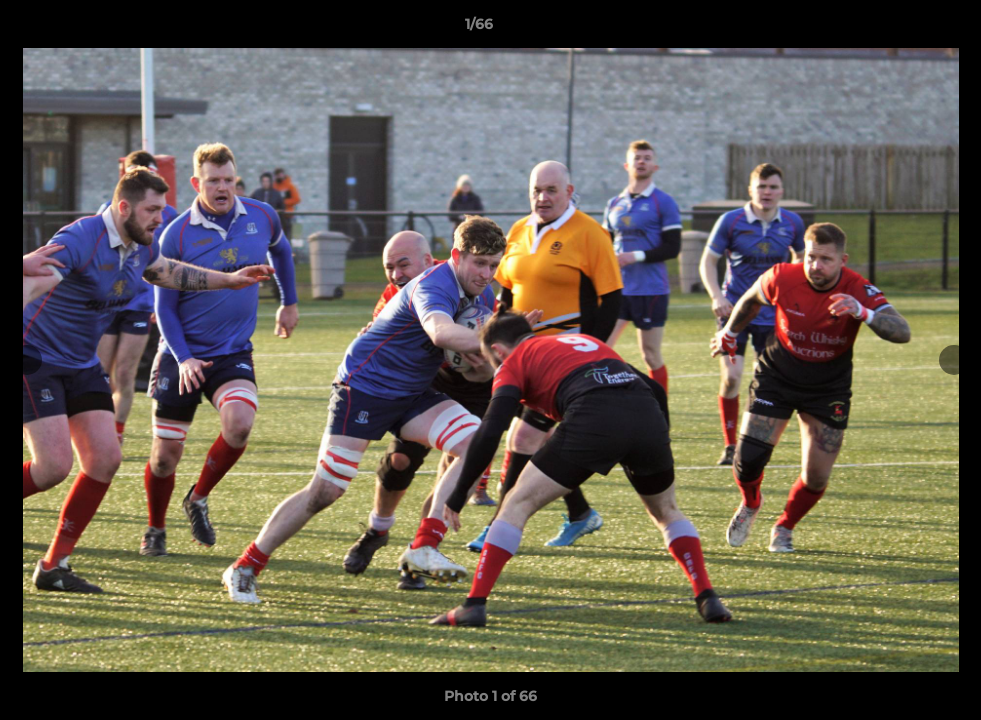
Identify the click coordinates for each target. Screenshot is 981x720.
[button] (897, 29)
